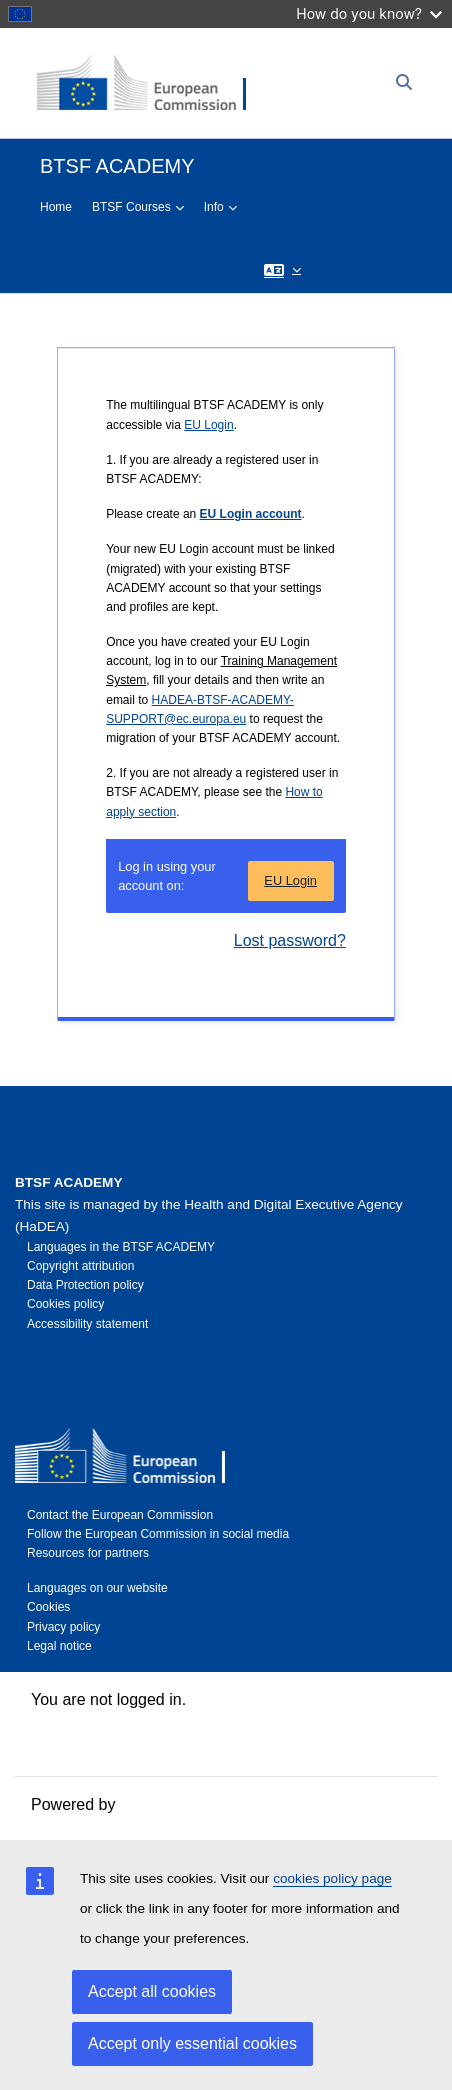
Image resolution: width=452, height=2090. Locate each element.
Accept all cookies (152, 1991)
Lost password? (290, 940)
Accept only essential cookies (192, 2043)
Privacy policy (63, 1627)
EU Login (208, 425)
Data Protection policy (85, 1285)
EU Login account (251, 514)
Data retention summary (116, 1723)
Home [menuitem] (56, 207)
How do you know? (369, 13)
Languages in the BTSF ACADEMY (121, 1247)
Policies (58, 1747)
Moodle (146, 1804)
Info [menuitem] (214, 207)
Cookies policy (65, 1304)
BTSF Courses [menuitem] (131, 207)
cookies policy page (332, 1878)
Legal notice (59, 1646)
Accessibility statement (87, 1324)
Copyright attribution (80, 1266)
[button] (282, 269)
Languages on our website (97, 1588)
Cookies (48, 1607)
